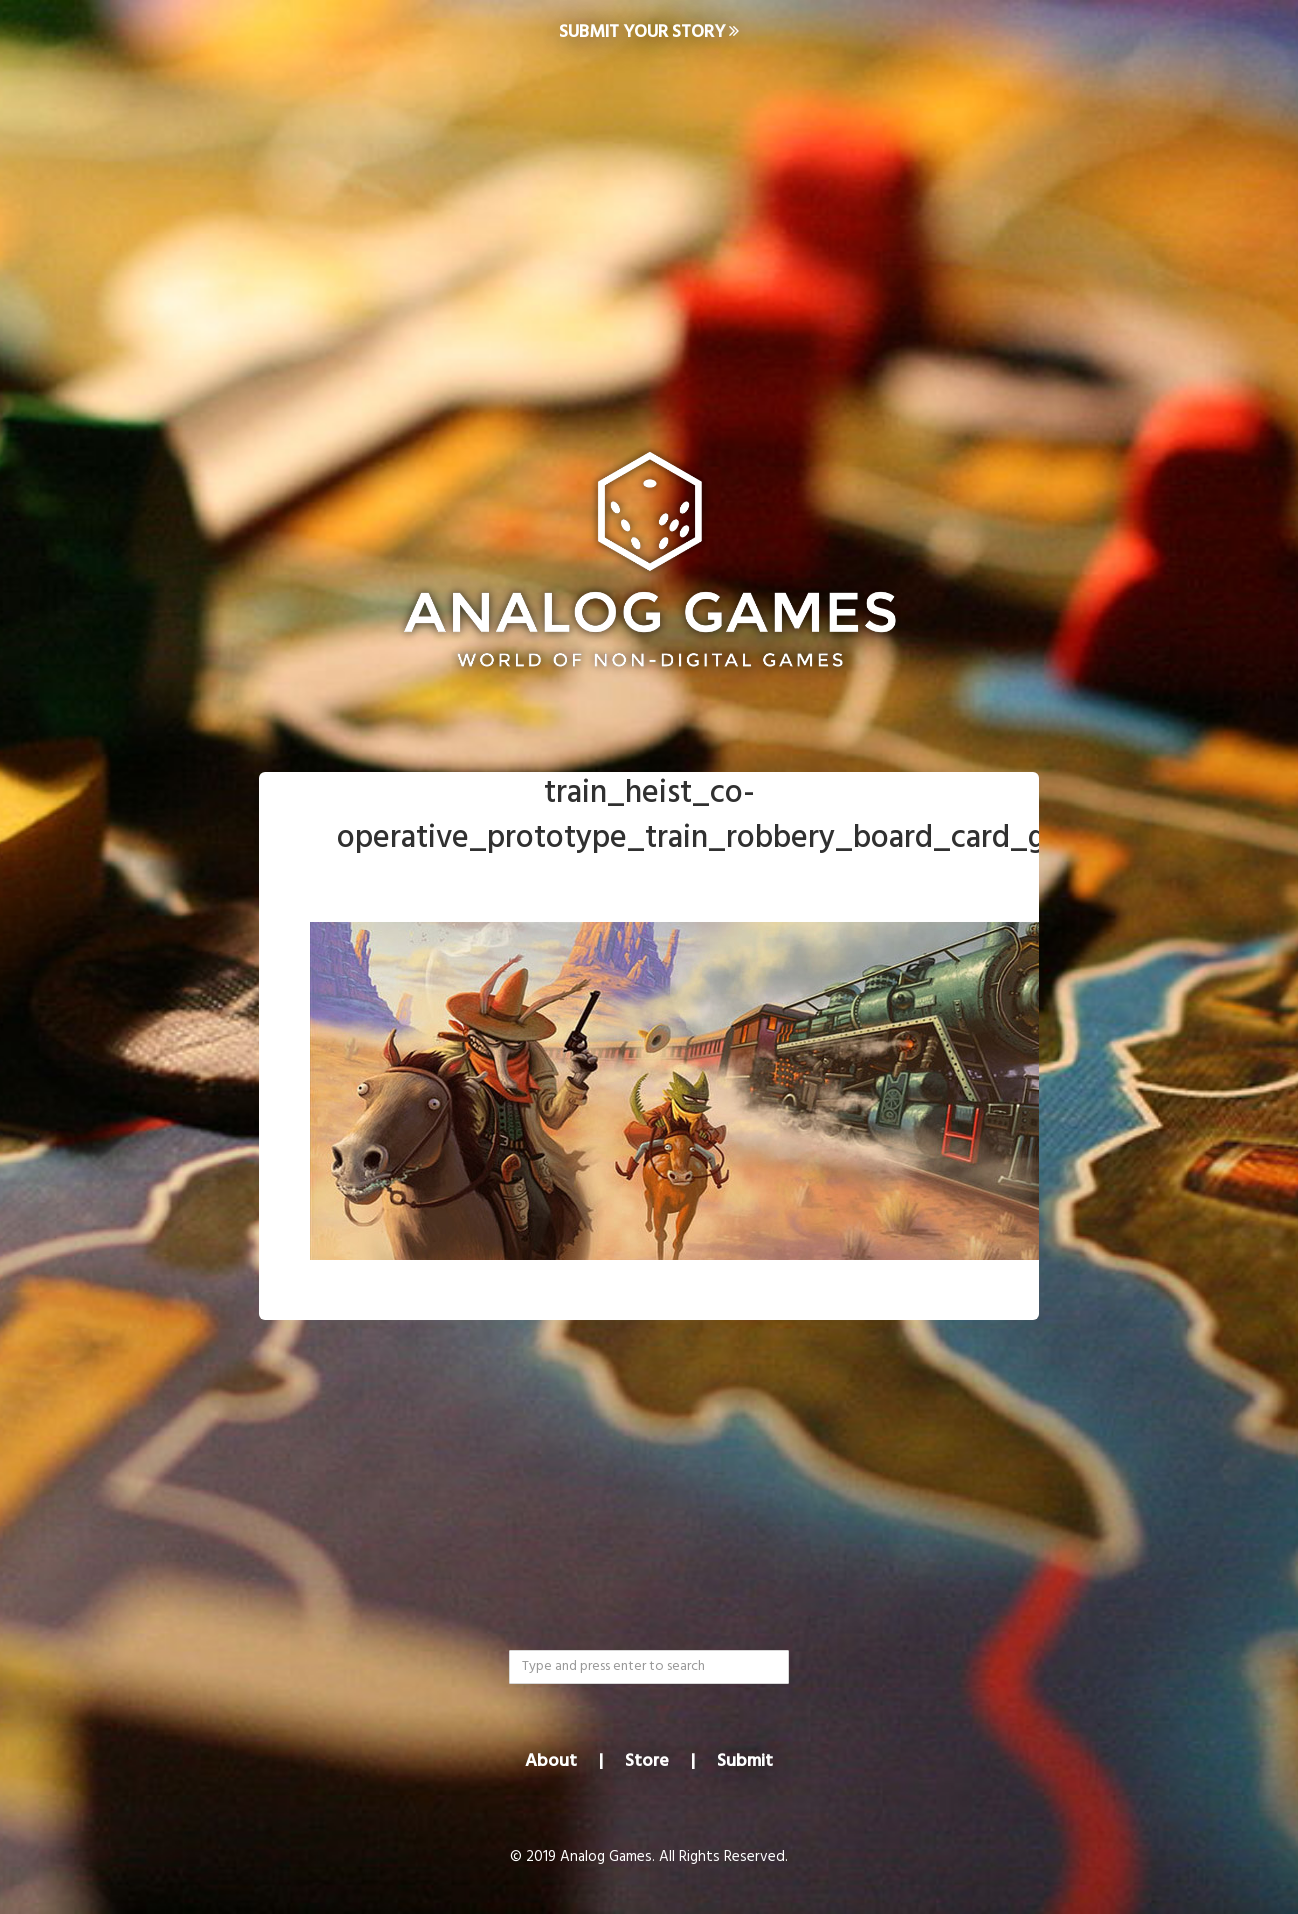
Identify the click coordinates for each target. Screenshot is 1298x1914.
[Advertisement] (649, 226)
